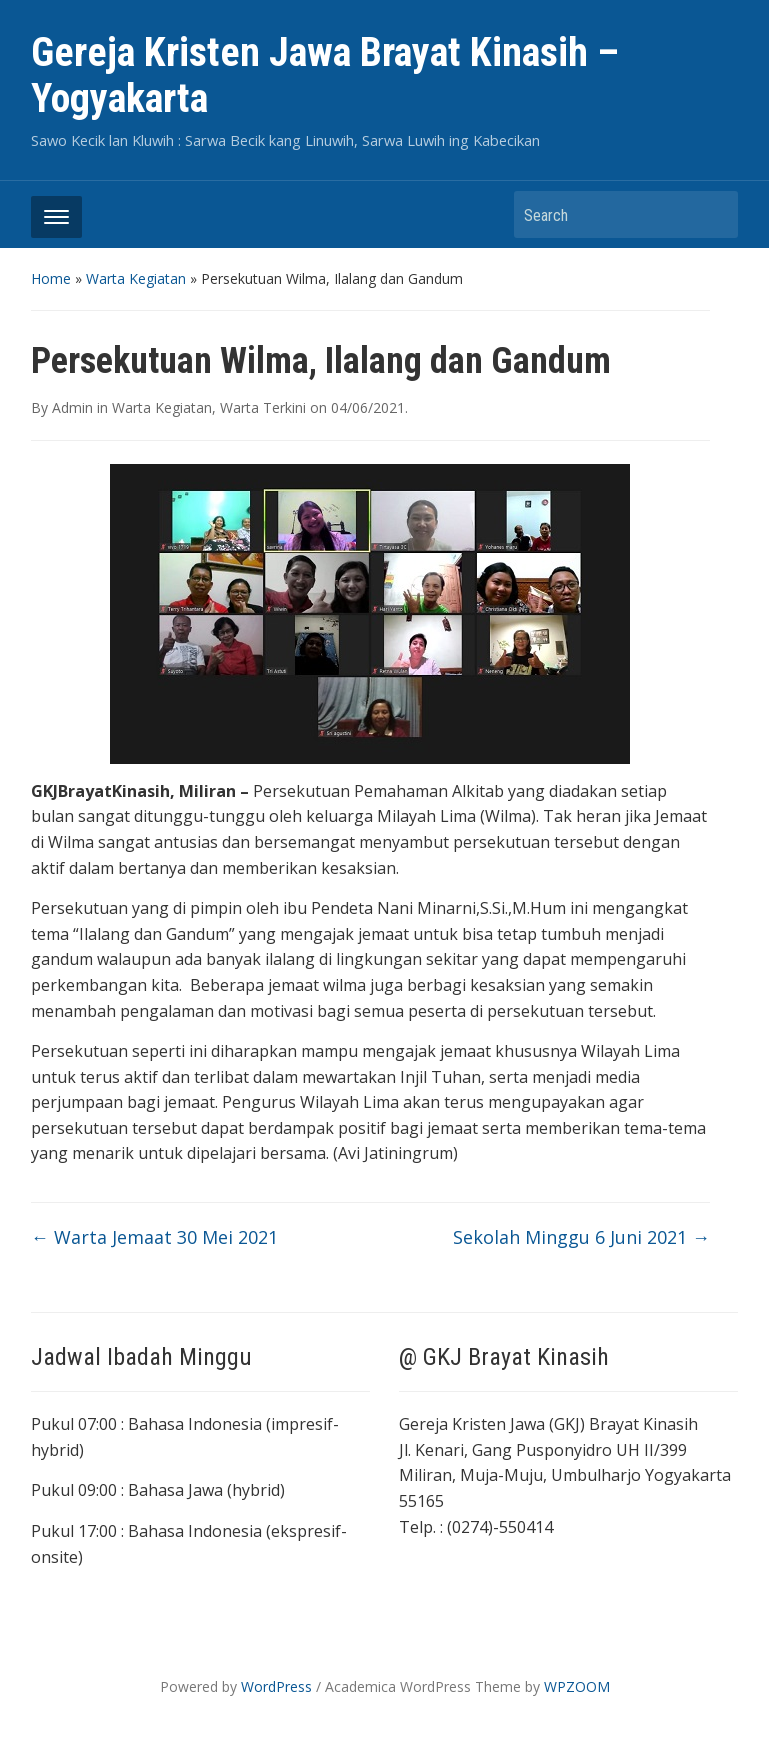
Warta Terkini (263, 407)
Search (713, 214)
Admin (72, 407)
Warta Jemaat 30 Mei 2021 (154, 1237)
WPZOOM (577, 1686)
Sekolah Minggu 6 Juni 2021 (581, 1237)
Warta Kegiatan (136, 278)
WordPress (276, 1686)
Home (51, 278)
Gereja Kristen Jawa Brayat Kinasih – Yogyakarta (325, 75)
